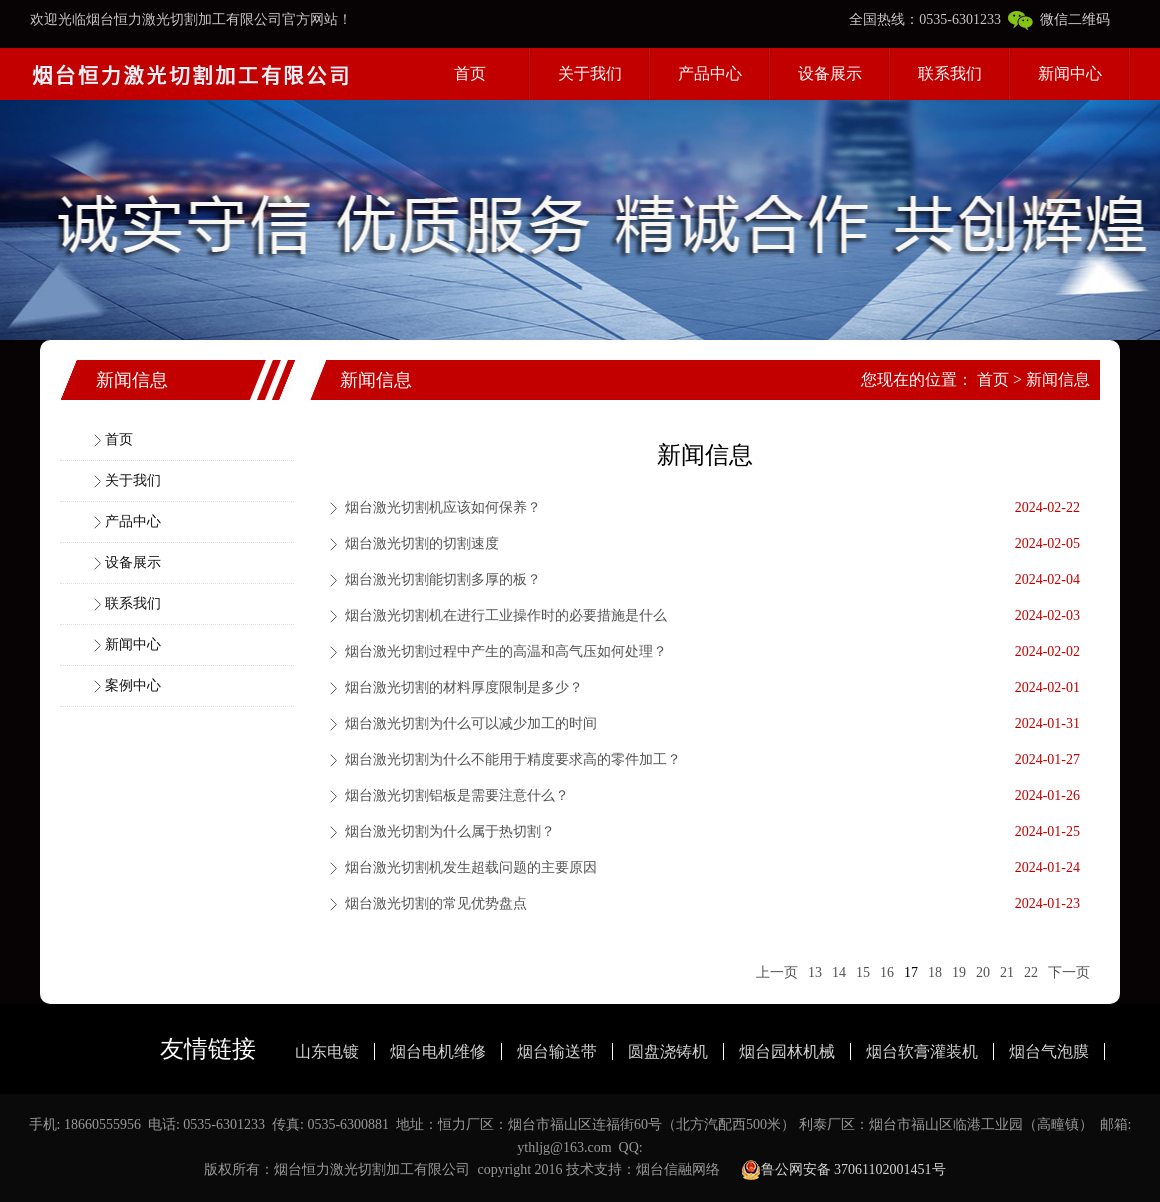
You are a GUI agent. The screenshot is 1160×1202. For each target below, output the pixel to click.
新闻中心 (1070, 73)
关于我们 (590, 73)
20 (983, 972)
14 (839, 972)
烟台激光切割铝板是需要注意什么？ (457, 795)
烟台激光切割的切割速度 (422, 543)
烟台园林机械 (787, 1051)
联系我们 (950, 73)
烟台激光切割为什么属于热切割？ (450, 831)
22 (1031, 972)
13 (815, 972)
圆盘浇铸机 (668, 1051)
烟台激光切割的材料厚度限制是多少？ (464, 687)
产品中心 (710, 73)
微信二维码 (1059, 19)
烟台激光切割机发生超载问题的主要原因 (471, 867)
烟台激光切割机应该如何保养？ (443, 507)
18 (935, 972)
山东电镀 (327, 1051)
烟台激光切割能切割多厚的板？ (443, 579)
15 (863, 972)
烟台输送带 (557, 1051)
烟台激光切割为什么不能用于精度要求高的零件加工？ (513, 759)
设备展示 (830, 73)
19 (959, 972)
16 (887, 972)
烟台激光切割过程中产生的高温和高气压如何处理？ (506, 651)
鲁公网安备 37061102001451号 (843, 1170)
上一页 (777, 972)
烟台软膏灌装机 (922, 1051)
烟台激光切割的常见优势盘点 (436, 903)
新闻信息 (1058, 379)
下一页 (1069, 972)
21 (1007, 972)
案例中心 (133, 685)
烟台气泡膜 (1049, 1051)
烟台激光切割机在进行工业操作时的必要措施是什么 (506, 615)
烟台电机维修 (438, 1051)
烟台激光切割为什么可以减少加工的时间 (471, 723)
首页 (470, 73)
